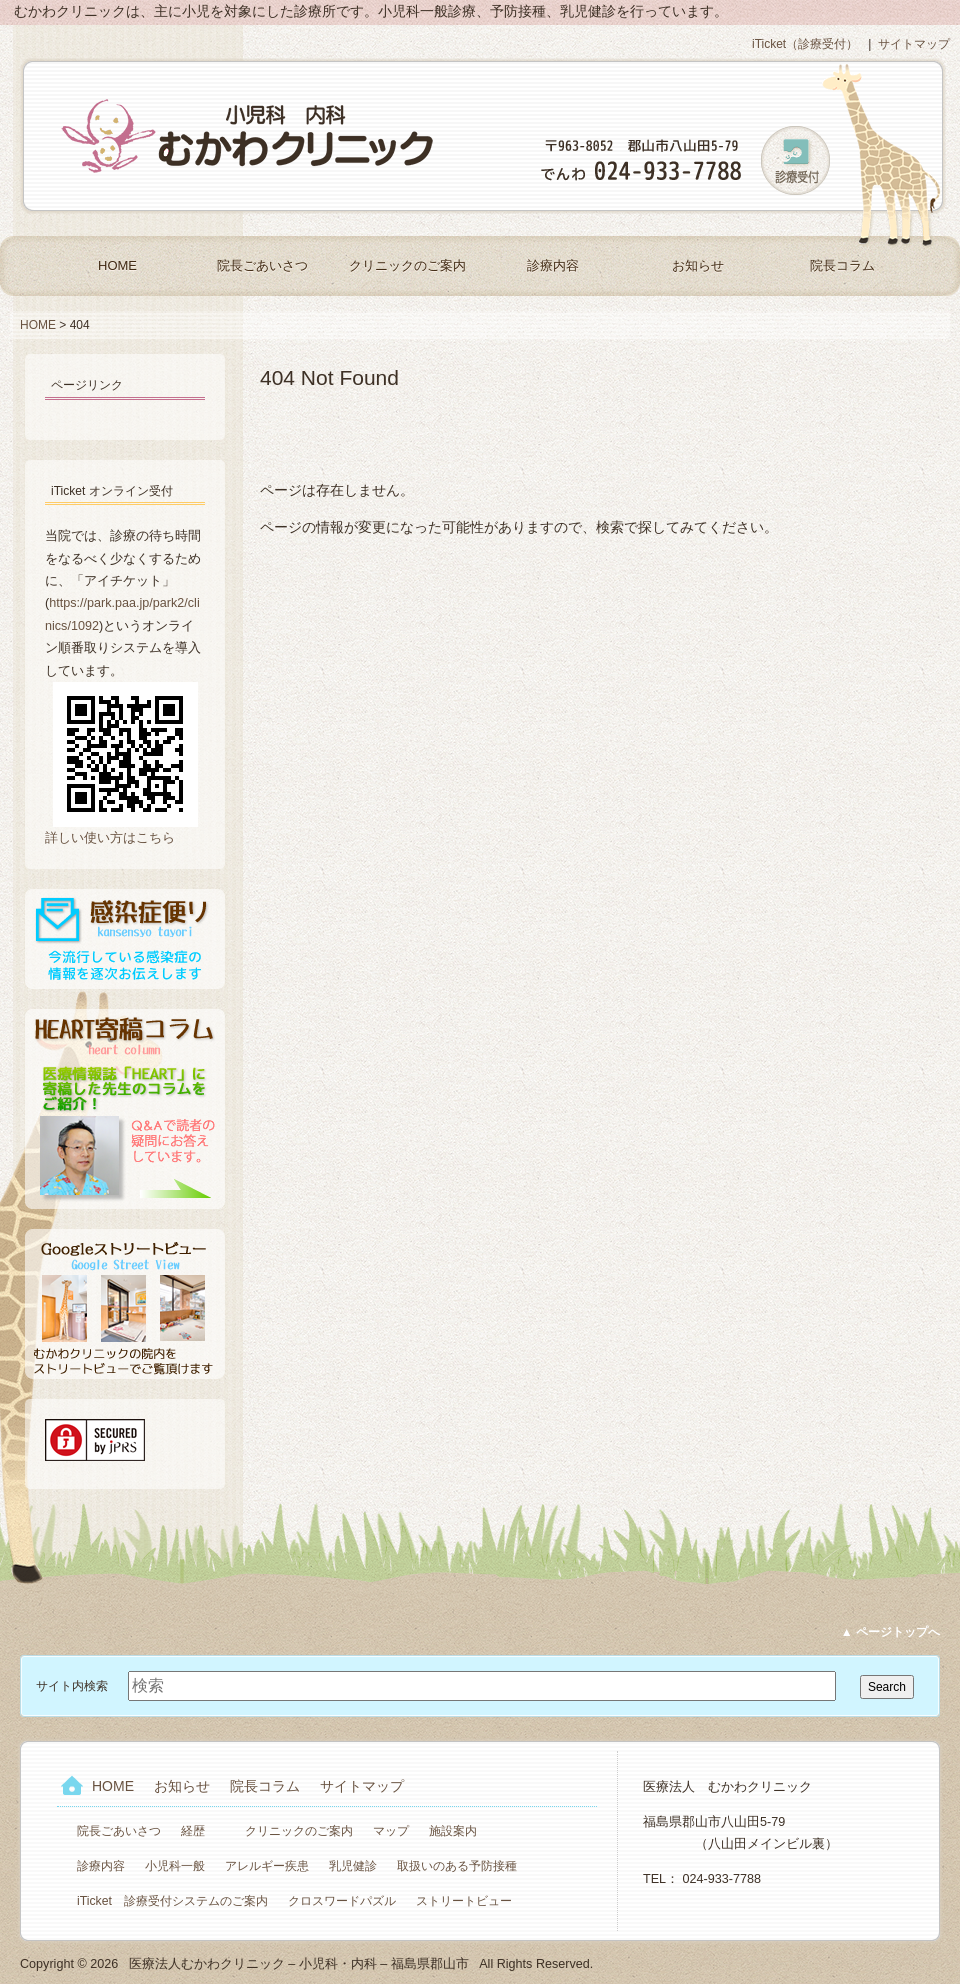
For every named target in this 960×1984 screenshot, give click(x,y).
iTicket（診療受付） (805, 44)
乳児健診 (353, 1866)
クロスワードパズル (342, 1901)
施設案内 (453, 1831)
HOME (117, 265)
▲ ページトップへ (890, 1632)
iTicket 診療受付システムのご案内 (172, 1901)
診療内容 (553, 265)
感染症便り (125, 939)
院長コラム (842, 265)
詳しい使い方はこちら (110, 838)
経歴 (193, 1831)
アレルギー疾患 (267, 1866)
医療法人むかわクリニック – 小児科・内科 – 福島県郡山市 (250, 136)
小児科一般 (175, 1866)
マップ (391, 1831)
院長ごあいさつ (262, 265)
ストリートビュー (464, 1901)
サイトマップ (914, 44)
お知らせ (698, 265)
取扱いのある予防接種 (457, 1866)
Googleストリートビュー (125, 1304)
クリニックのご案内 (407, 265)
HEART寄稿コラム (125, 1109)
